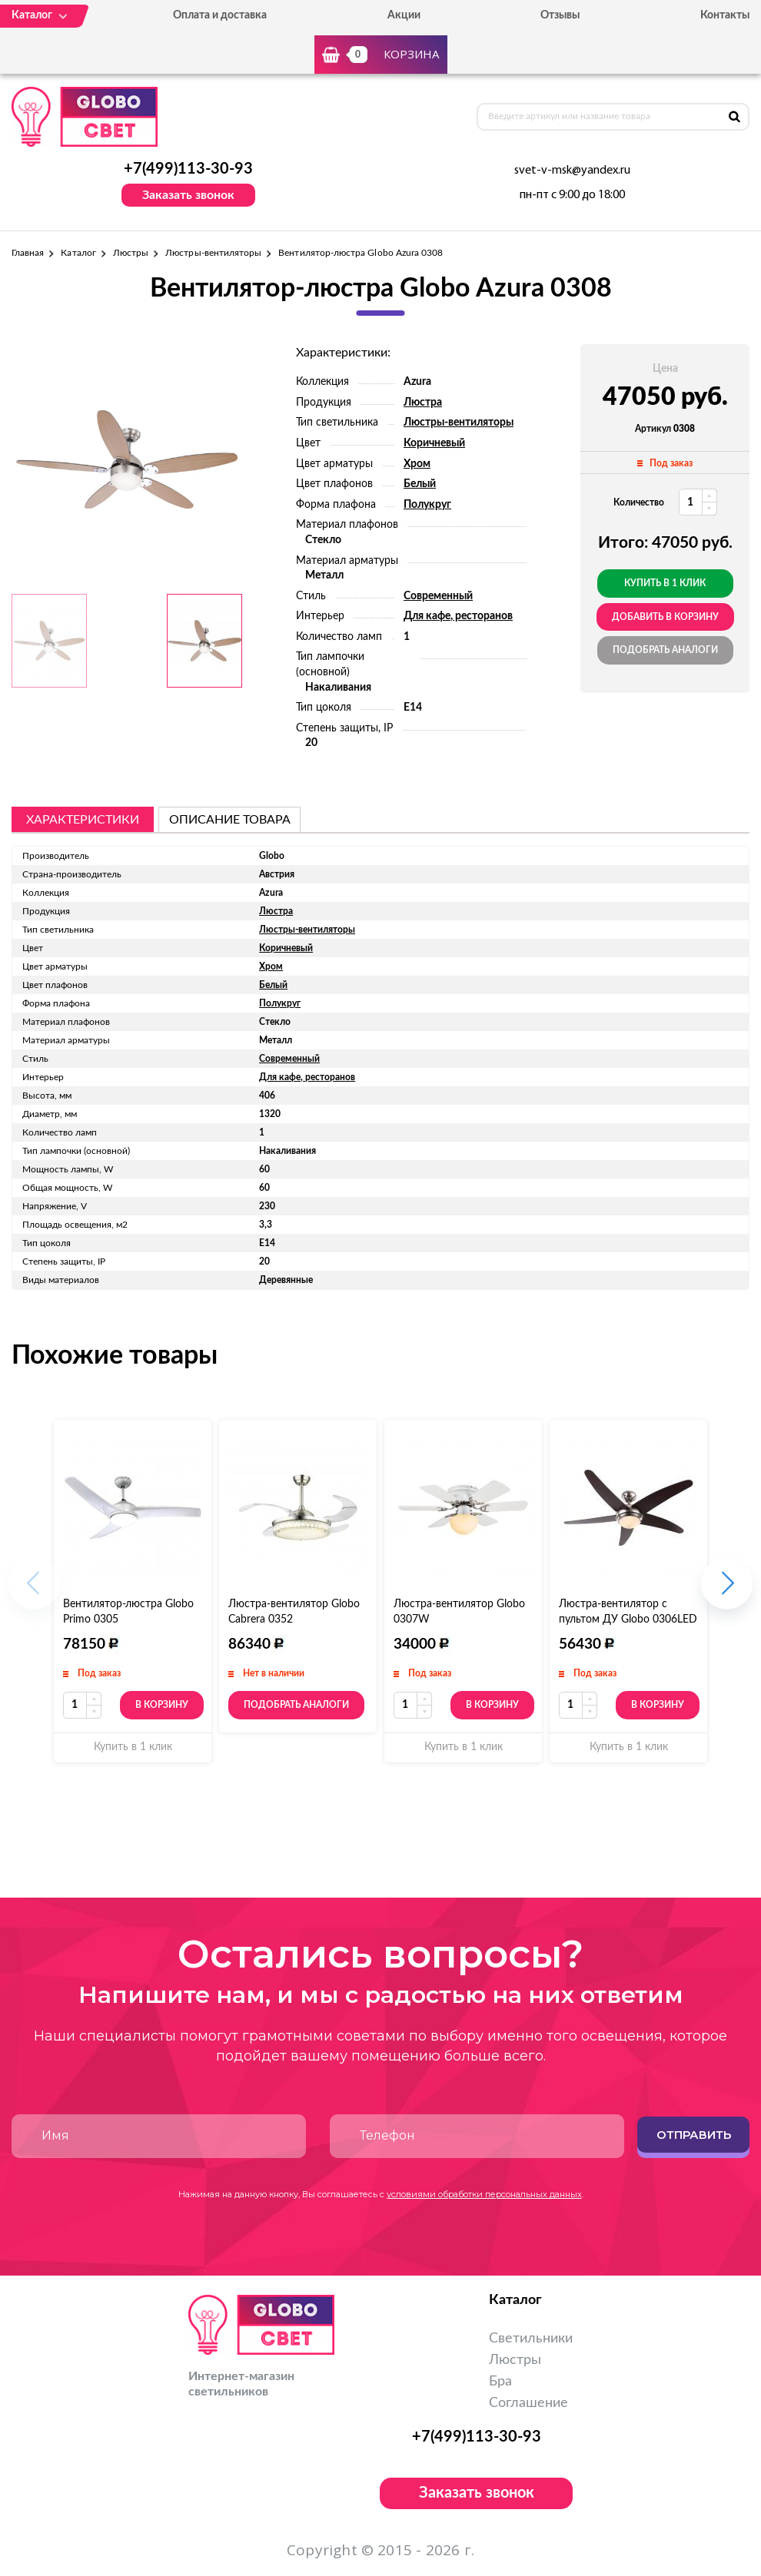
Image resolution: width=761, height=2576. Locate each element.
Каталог (78, 252)
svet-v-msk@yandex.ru (572, 170)
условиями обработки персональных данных (484, 2194)
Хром (417, 464)
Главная (28, 252)
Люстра (423, 402)
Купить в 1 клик (665, 583)
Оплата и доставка (220, 15)
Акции (403, 15)
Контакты (724, 15)
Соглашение (528, 2403)
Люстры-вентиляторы (213, 252)
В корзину (161, 1704)
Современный (438, 596)
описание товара (230, 820)
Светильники (531, 2339)
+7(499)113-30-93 (188, 169)
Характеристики (82, 820)
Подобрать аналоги (665, 650)
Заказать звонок (188, 195)
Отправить (693, 2134)
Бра (500, 2382)
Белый (420, 484)
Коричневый (434, 443)
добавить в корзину (665, 617)
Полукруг (427, 504)
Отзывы (560, 15)
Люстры (130, 252)
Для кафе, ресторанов (458, 616)
